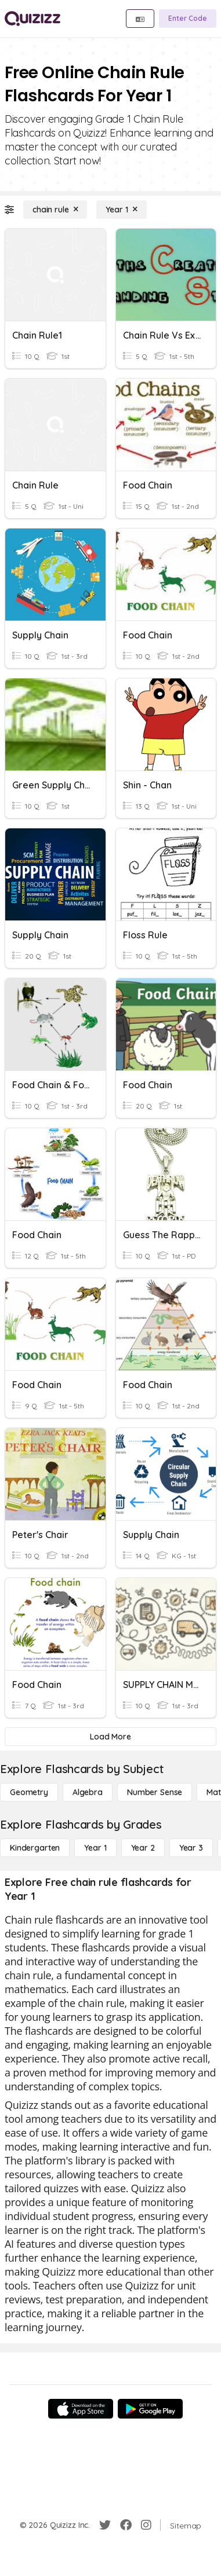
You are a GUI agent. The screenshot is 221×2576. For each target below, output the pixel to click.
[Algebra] (88, 1792)
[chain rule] (55, 209)
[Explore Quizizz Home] (32, 18)
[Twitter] (105, 2525)
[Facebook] (126, 2525)
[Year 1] (121, 209)
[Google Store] (150, 2409)
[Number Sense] (154, 1792)
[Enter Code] (187, 18)
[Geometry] (29, 1792)
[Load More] (110, 1736)
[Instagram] (146, 2525)
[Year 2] (143, 1848)
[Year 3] (191, 1848)
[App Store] (80, 2409)
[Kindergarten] (35, 1848)
